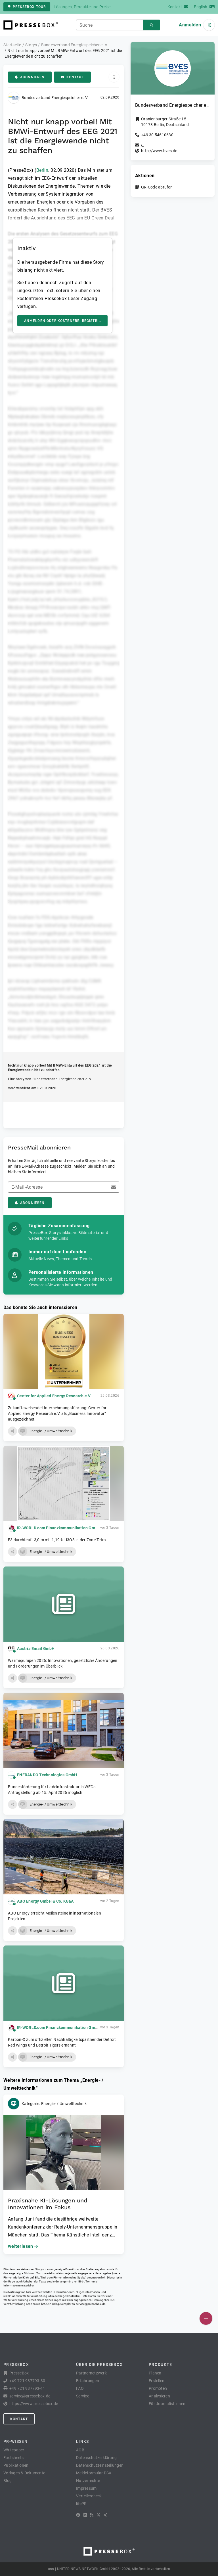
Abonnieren (30, 77)
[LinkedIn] (85, 2515)
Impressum (86, 2488)
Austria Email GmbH (36, 1648)
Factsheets (13, 2457)
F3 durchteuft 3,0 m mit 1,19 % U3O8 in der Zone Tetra (57, 1540)
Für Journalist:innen (167, 2403)
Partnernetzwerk (91, 2373)
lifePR (81, 2503)
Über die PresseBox (99, 2364)
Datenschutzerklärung (96, 2457)
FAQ (80, 2388)
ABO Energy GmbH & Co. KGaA (45, 1901)
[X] (98, 2515)
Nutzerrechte (88, 2480)
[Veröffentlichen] (206, 2318)
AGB (80, 2450)
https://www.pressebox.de (33, 2403)
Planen (155, 2373)
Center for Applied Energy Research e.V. (54, 1396)
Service (82, 2396)
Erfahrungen (87, 2380)
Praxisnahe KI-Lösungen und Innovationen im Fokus (47, 2204)
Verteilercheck (89, 2496)
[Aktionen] (114, 77)
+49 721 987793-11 (27, 2388)
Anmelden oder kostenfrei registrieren (66, 321)
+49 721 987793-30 (27, 2380)
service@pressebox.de (90, 2303)
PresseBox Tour (27, 7)
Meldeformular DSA (93, 2473)
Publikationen (15, 2465)
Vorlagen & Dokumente (24, 2473)
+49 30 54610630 (157, 135)
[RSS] (91, 2515)
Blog (7, 2480)
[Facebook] (78, 2515)
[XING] (105, 2515)
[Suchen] (151, 25)
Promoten (158, 2388)
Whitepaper (13, 2450)
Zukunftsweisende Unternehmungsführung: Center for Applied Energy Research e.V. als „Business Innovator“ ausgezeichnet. (57, 1413)
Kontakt (72, 77)
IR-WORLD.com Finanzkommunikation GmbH (58, 1528)
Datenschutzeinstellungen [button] (99, 2465)
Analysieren (159, 2396)
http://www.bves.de (159, 150)
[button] (12, 1431)
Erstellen (156, 2380)
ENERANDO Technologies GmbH (47, 1775)
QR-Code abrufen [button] (157, 187)
